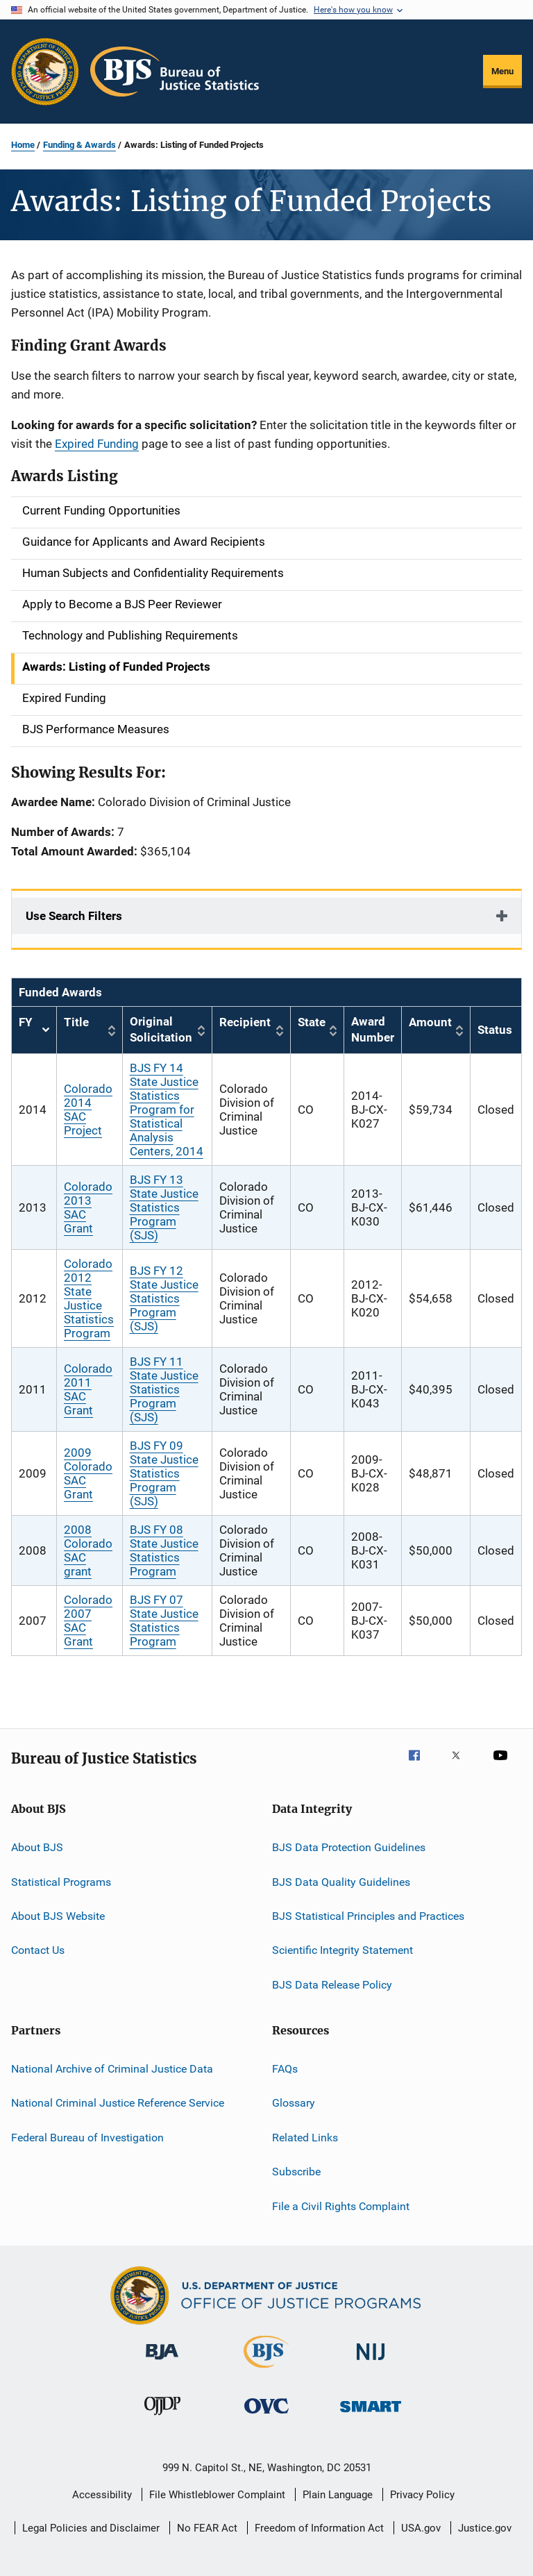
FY (34, 1030)
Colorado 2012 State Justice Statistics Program (89, 1298)
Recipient (245, 1022)
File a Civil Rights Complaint (340, 2205)
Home (23, 145)
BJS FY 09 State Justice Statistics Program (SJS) (164, 1473)
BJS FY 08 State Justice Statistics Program (164, 1550)
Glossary (293, 2102)
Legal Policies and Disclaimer (91, 2528)
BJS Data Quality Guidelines (341, 1881)
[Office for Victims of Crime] (266, 2416)
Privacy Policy (422, 2495)
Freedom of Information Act (319, 2528)
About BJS (37, 1847)
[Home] (174, 72)
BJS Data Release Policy (332, 1984)
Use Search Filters (74, 916)
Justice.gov (484, 2528)
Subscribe (296, 2171)
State (311, 1022)
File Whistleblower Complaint (217, 2495)
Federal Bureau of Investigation (87, 2137)
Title (76, 1022)
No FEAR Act (207, 2528)
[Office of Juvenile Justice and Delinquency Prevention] (162, 2417)
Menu (502, 71)
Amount (430, 1022)
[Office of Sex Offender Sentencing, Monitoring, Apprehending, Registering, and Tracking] (370, 2414)
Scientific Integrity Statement (342, 1950)
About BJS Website (58, 1916)
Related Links (305, 2137)
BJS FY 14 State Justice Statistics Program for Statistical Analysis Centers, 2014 (166, 1109)
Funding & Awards (79, 145)
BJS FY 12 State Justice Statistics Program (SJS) (164, 1298)
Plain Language (338, 2495)
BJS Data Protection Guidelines (348, 1847)
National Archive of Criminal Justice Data (112, 2068)
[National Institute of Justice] (370, 2362)
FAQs (285, 2068)
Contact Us (38, 1950)
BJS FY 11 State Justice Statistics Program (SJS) (164, 1389)
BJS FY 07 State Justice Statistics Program (164, 1620)
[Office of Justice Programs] (45, 71)
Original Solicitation (161, 1029)
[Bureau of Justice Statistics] (266, 2370)
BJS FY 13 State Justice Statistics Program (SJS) (164, 1207)
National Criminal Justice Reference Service (117, 2102)
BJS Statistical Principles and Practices (368, 1916)
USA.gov (421, 2528)
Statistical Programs (61, 1881)
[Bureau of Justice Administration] (162, 2362)
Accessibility (102, 2495)
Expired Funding (97, 444)
